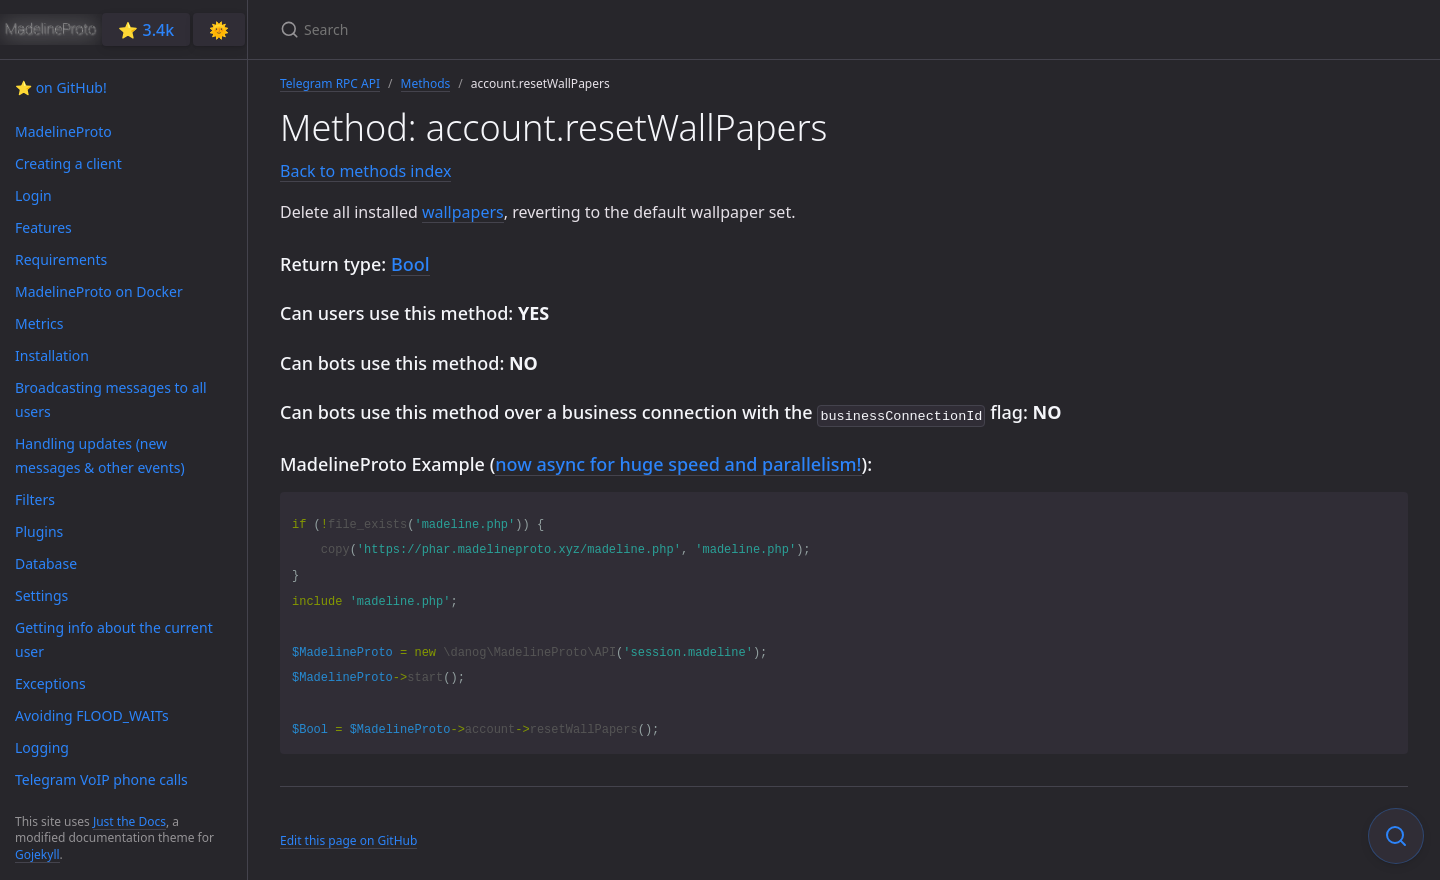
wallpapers (463, 212)
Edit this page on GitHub (348, 838)
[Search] (516, 29)
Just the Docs (129, 821)
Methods (426, 83)
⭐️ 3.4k (146, 30)
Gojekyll (37, 854)
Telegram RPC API (330, 83)
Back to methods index (365, 171)
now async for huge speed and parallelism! (678, 462)
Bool (410, 264)
